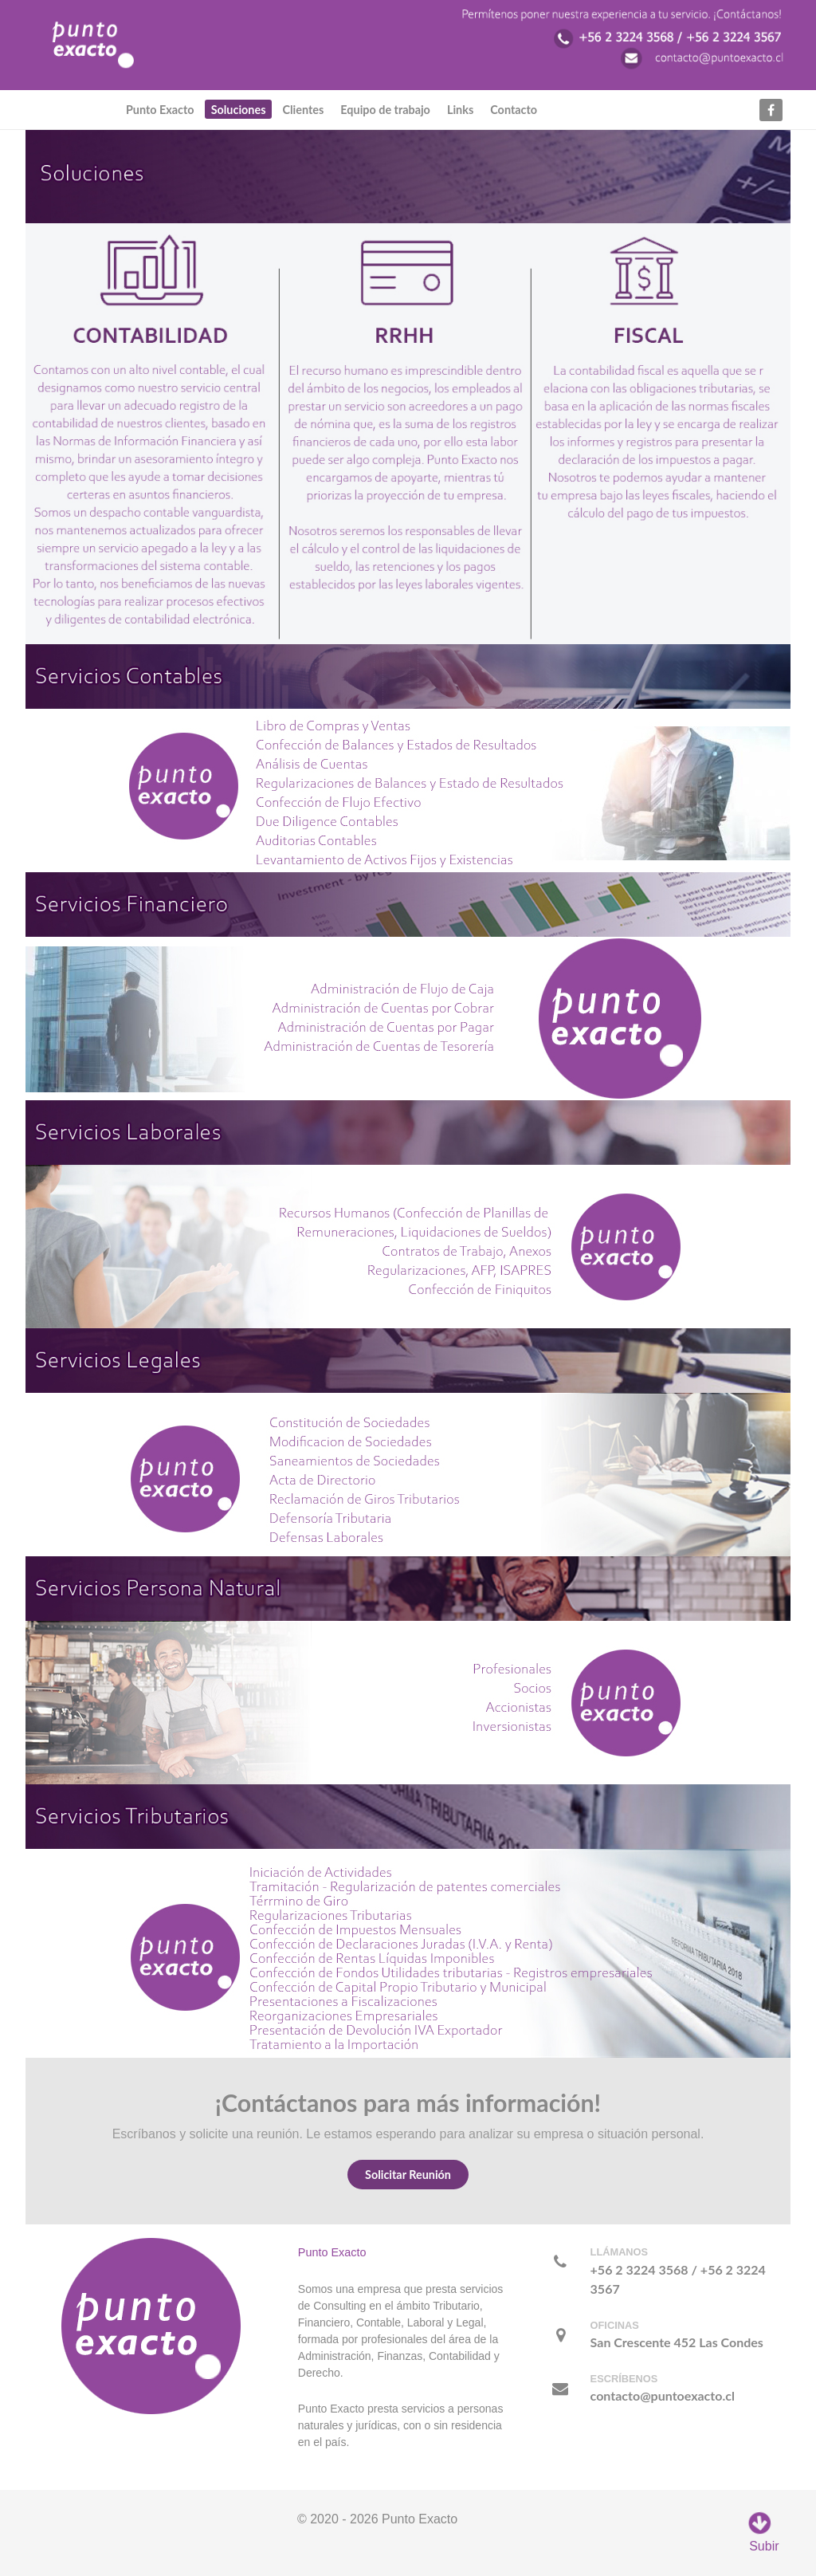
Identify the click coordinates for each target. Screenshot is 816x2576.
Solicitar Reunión (408, 2174)
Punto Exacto (332, 2252)
